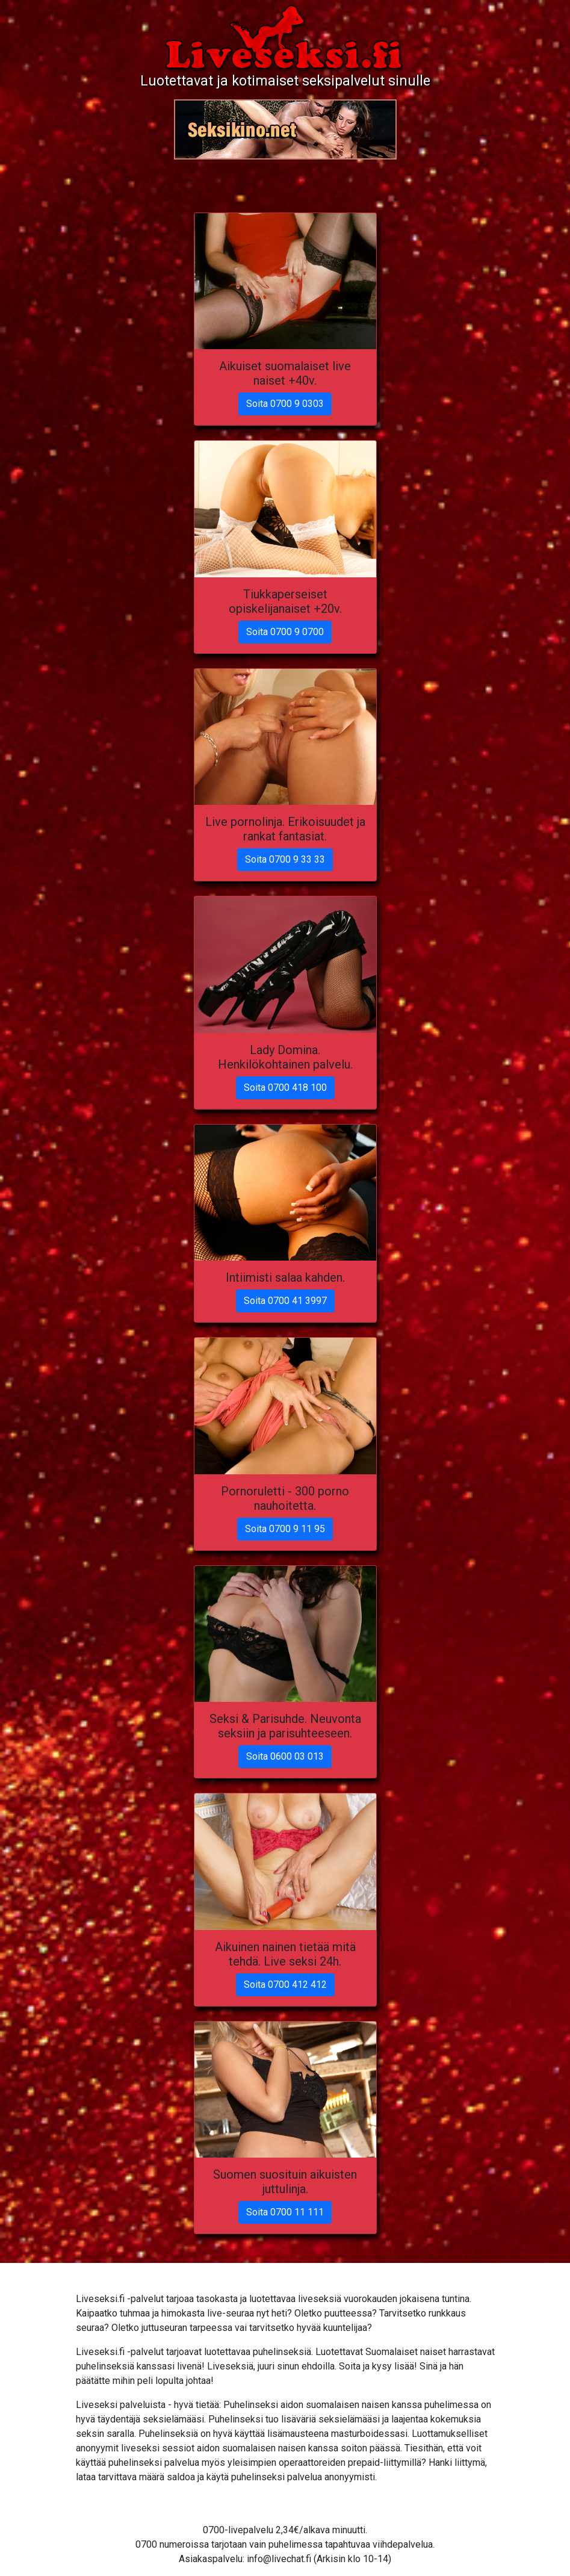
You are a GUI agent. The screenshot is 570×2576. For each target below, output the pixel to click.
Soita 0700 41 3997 (285, 1300)
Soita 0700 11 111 (285, 2212)
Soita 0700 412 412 (285, 1984)
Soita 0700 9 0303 (285, 403)
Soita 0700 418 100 (285, 1087)
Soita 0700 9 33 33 (285, 859)
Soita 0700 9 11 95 (285, 1529)
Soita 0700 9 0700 (285, 632)
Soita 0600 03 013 (285, 1756)
